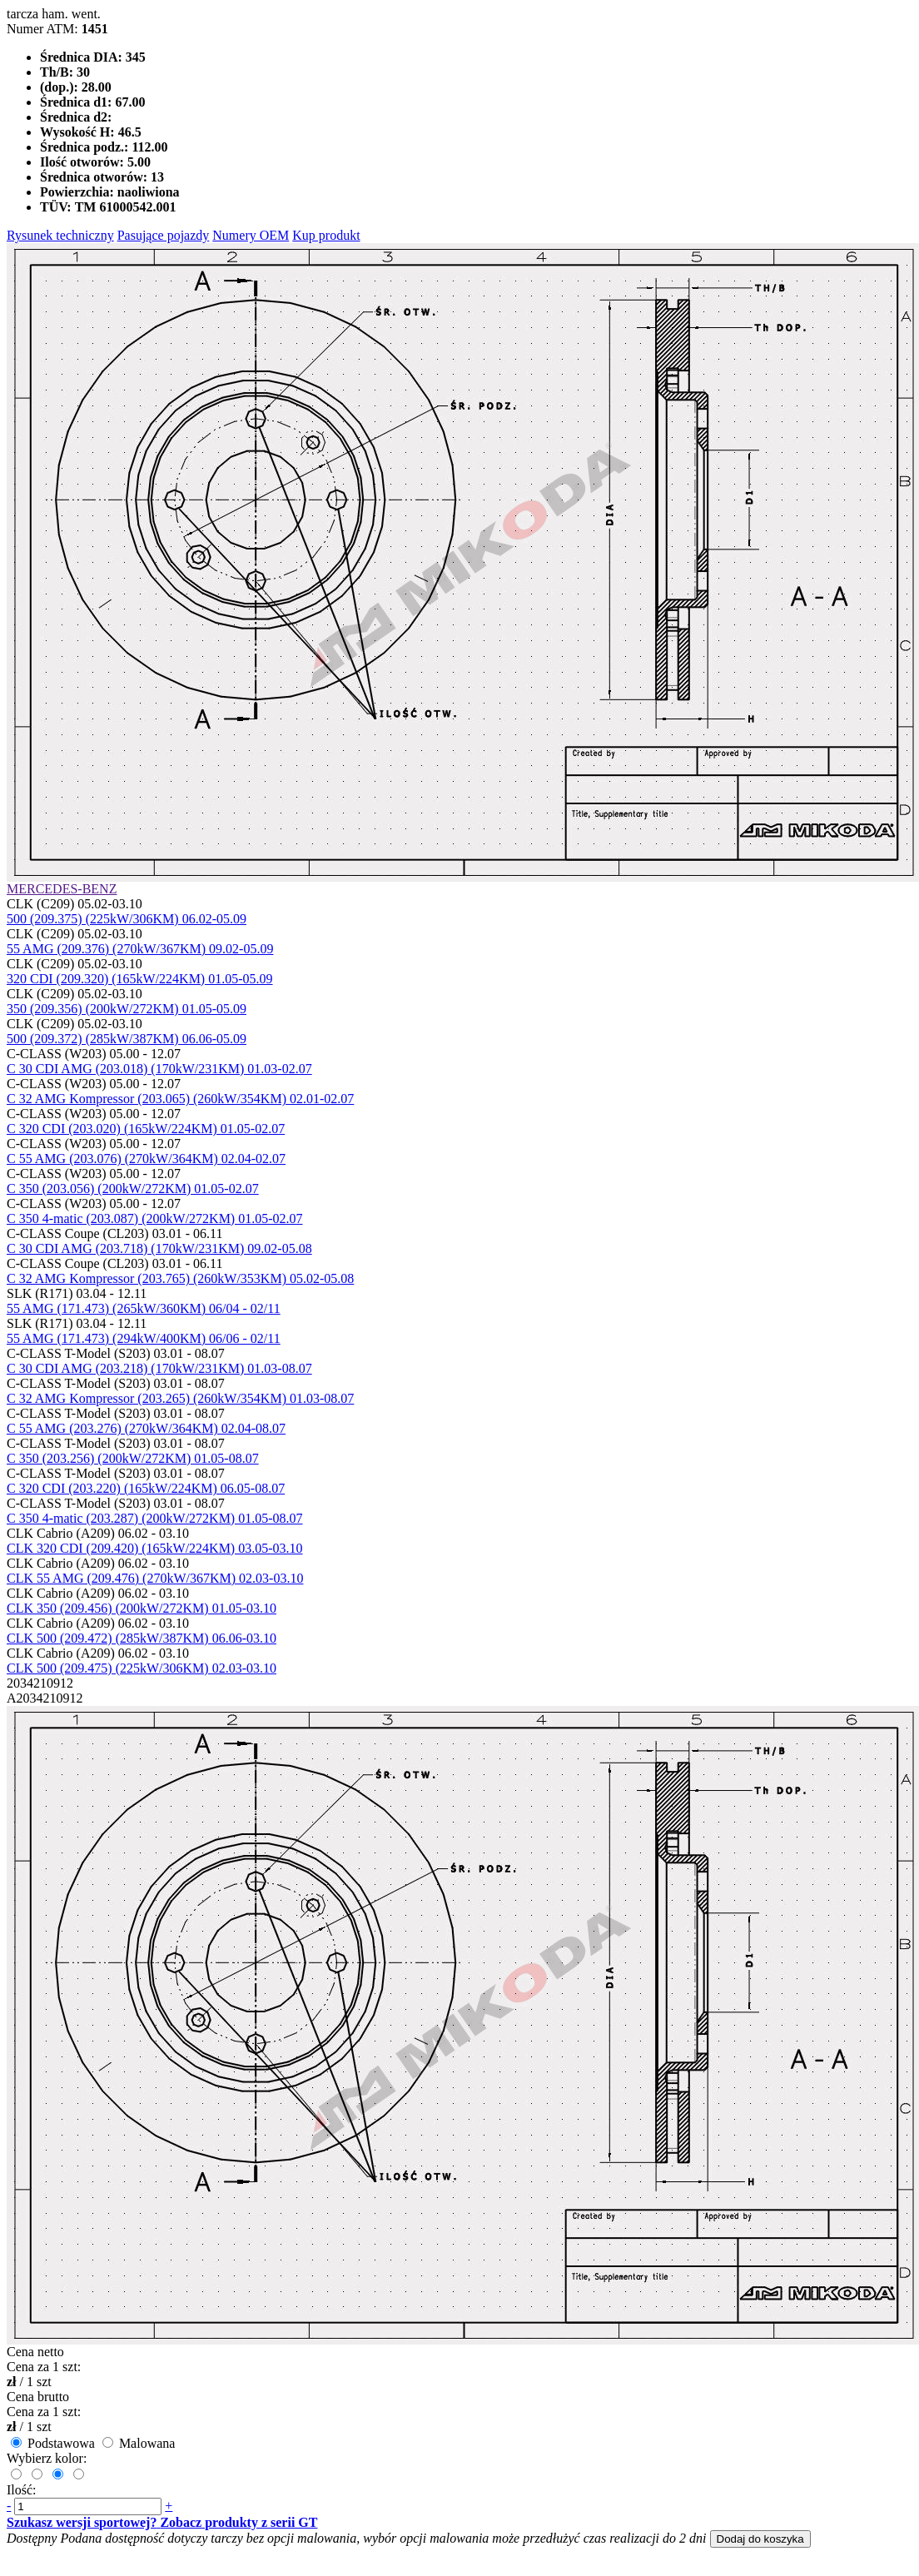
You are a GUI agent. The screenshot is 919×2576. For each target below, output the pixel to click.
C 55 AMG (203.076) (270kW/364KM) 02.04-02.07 (146, 1158)
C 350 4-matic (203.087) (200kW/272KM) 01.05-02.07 (155, 1218)
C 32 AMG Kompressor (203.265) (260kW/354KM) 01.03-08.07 (180, 1398)
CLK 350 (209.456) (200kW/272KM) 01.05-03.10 (141, 1608)
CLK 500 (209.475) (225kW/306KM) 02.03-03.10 (141, 1668)
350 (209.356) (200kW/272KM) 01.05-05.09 (126, 1009)
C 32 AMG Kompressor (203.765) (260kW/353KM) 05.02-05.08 (180, 1278)
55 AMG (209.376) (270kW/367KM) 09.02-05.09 (140, 949)
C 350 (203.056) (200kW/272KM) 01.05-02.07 (133, 1188)
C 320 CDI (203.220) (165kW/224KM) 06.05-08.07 (146, 1488)
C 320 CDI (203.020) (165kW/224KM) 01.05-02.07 (146, 1128)
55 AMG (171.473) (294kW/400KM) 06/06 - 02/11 (144, 1338)
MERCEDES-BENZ (62, 889)
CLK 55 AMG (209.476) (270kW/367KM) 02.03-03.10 (155, 1578)
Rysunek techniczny (60, 235)
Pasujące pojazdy (163, 235)
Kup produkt (326, 235)
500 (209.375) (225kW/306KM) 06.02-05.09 (126, 919)
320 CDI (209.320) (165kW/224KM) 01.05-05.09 (140, 979)
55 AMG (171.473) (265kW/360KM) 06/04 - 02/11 (144, 1308)
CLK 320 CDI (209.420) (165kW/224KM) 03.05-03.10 (155, 1548)
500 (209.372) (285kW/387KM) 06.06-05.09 (126, 1039)
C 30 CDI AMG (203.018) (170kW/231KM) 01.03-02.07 (159, 1069)
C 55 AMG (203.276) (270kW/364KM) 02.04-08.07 (146, 1428)
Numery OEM (250, 235)
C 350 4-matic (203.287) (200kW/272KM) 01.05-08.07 (155, 1518)
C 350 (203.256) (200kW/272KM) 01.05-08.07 (133, 1458)
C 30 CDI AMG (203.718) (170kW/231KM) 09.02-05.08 (159, 1248)
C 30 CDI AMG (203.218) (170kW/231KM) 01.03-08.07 (159, 1368)
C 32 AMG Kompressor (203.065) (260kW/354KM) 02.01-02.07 (180, 1099)
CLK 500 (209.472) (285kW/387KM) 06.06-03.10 (141, 1638)
